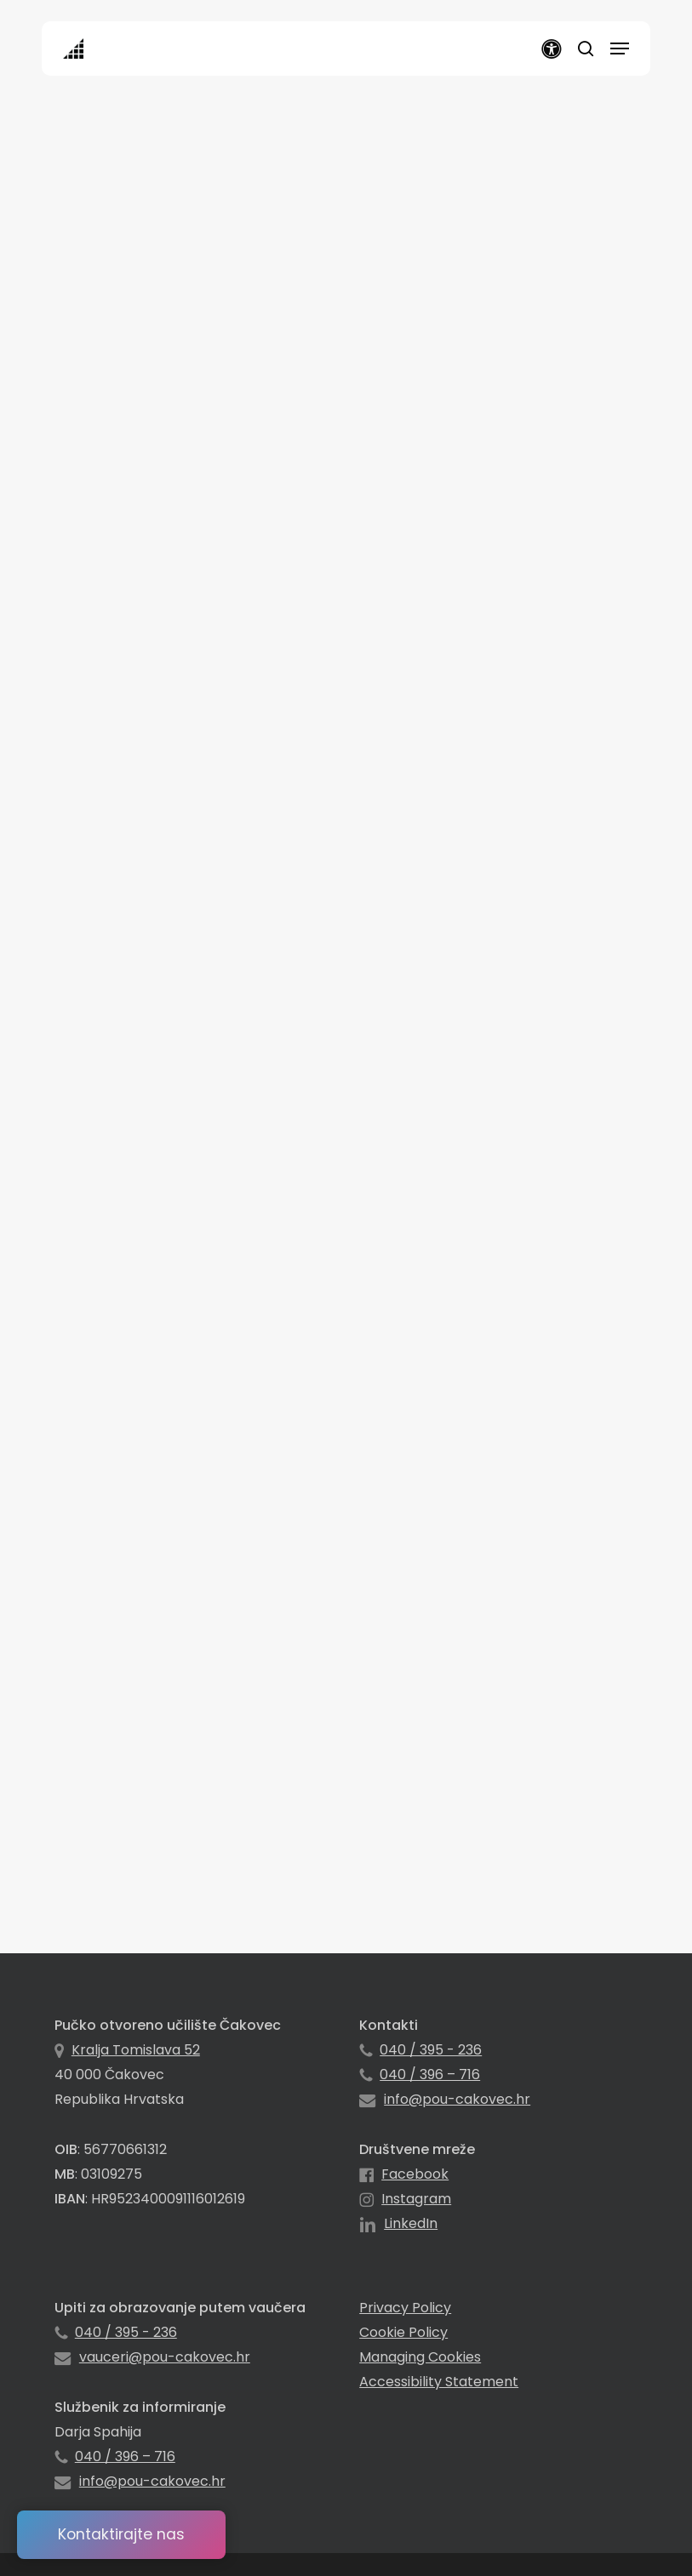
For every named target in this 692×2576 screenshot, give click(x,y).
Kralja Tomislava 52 (135, 2050)
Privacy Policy (405, 2307)
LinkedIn (411, 2223)
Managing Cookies (420, 2357)
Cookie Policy (403, 2332)
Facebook (415, 2174)
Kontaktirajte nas (121, 2534)
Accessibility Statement (438, 2381)
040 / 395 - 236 (431, 2050)
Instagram (416, 2198)
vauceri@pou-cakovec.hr (164, 2357)
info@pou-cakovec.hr (457, 2099)
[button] (619, 48)
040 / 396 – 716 (430, 2074)
